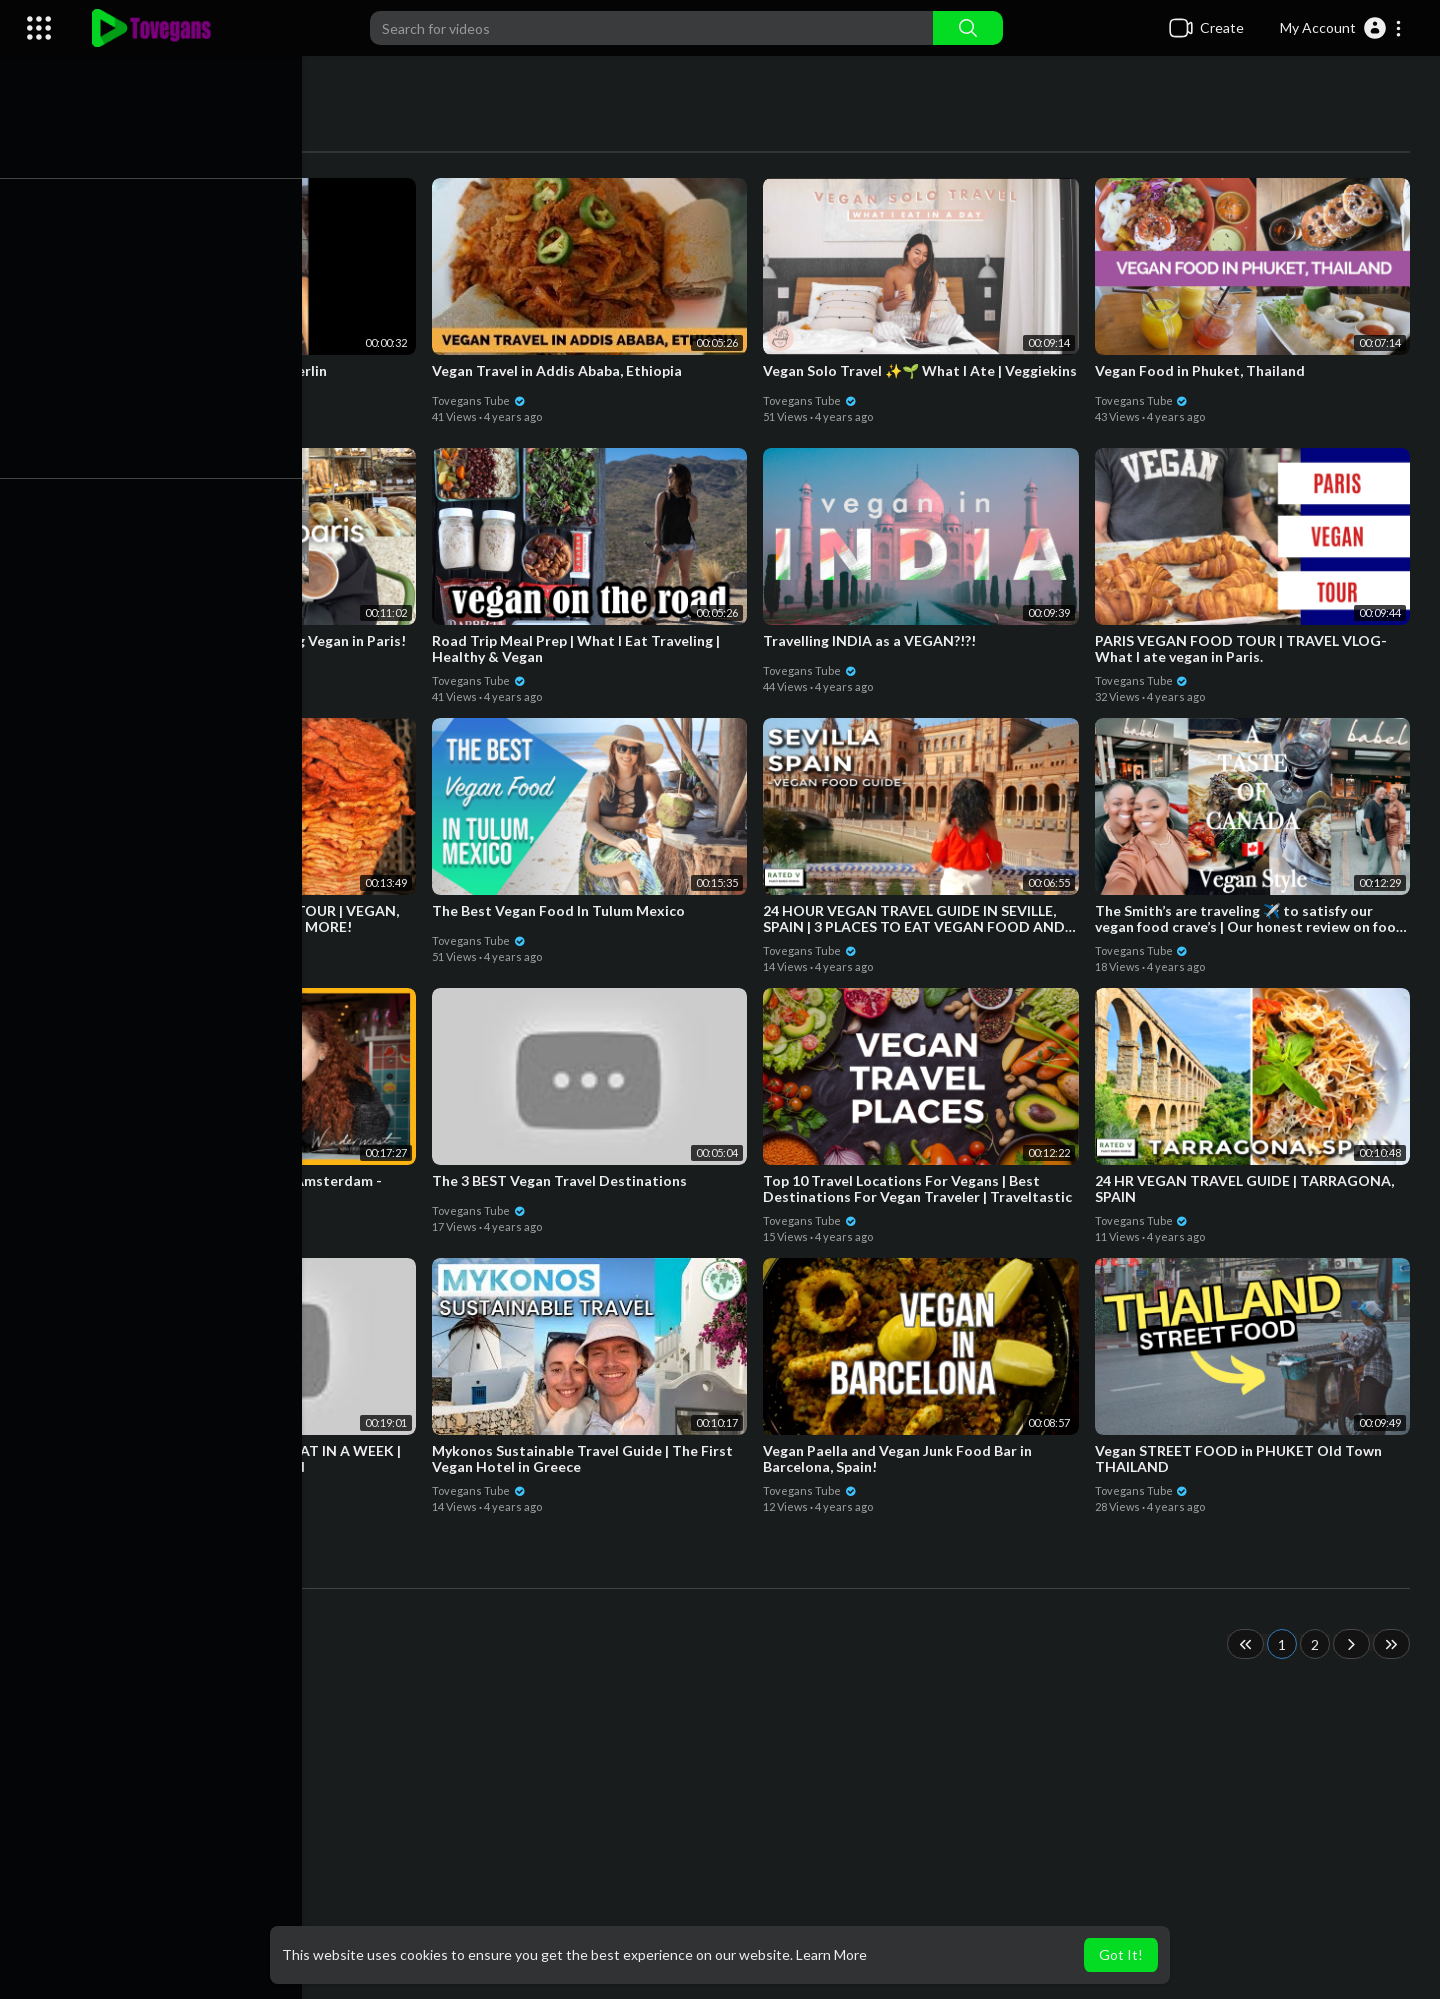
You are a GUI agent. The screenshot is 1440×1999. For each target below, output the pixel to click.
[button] (1341, 28)
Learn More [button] (831, 1954)
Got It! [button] (1121, 1954)
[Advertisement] (760, 1839)
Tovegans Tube (157, 399)
